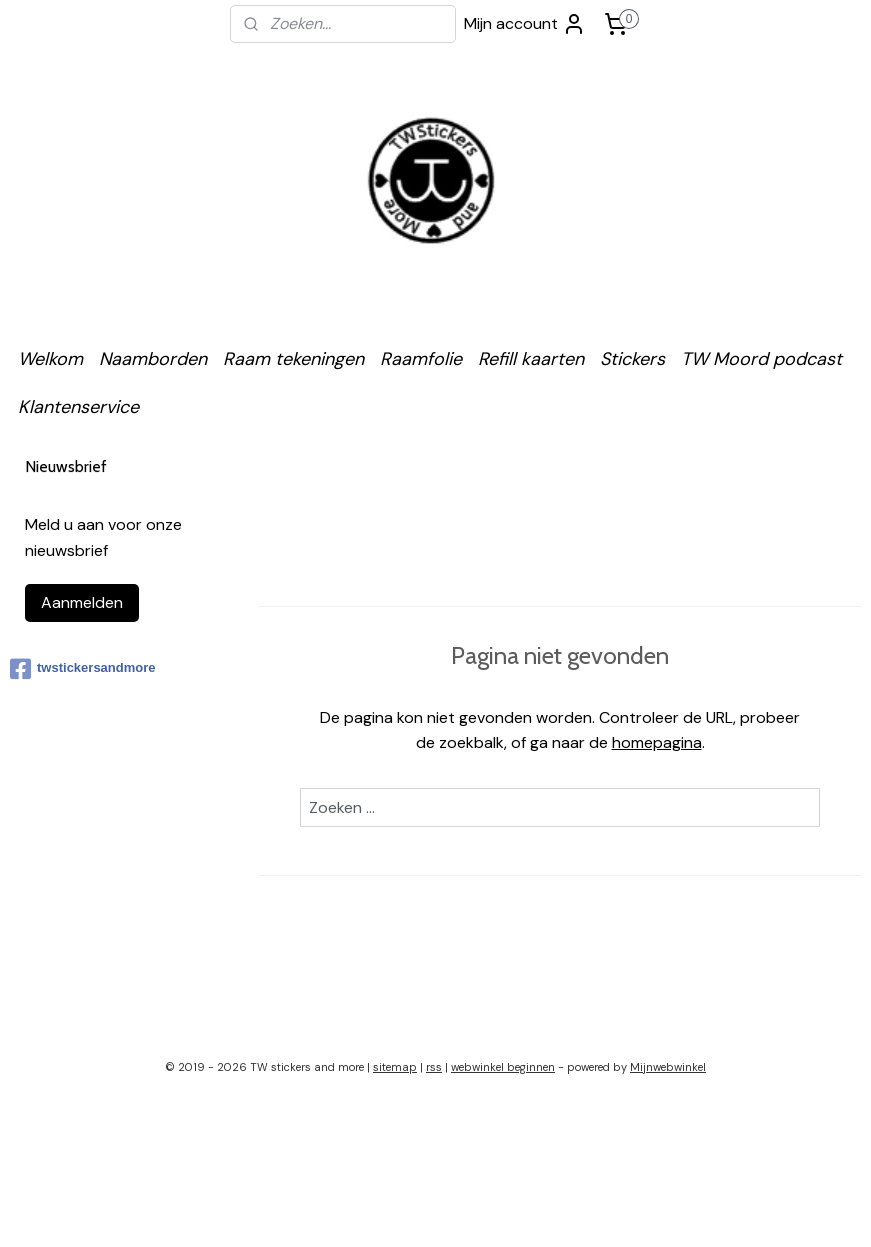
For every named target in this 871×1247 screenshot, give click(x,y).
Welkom (50, 359)
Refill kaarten (531, 359)
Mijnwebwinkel (668, 1067)
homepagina (656, 742)
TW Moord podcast (761, 359)
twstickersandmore (83, 669)
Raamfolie (421, 359)
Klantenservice (78, 407)
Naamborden (153, 359)
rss (434, 1067)
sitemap (395, 1067)
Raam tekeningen (293, 359)
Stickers (632, 359)
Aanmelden (82, 602)
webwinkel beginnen (503, 1067)
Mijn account (525, 24)
